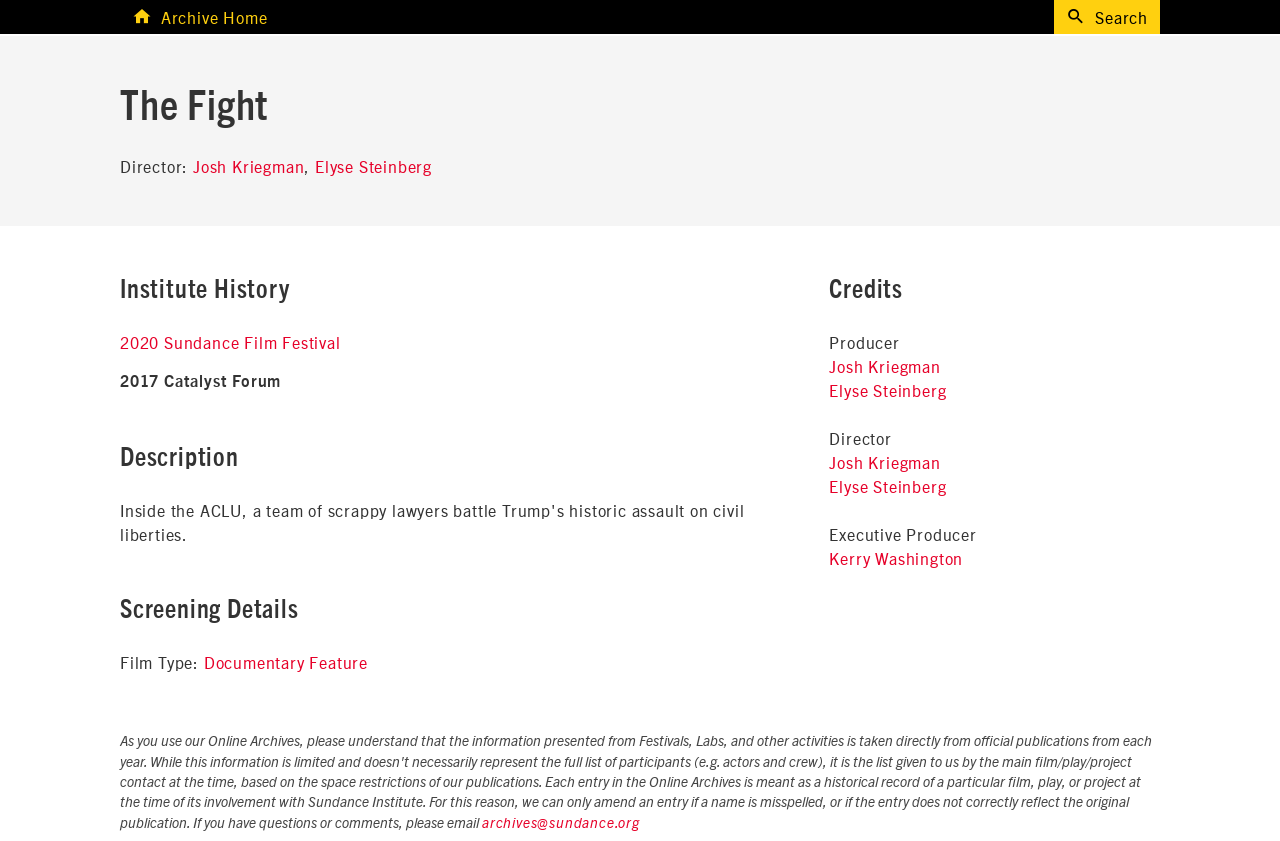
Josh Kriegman (248, 166)
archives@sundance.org (561, 824)
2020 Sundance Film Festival (230, 342)
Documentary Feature (286, 662)
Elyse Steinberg (373, 166)
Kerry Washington (896, 558)
